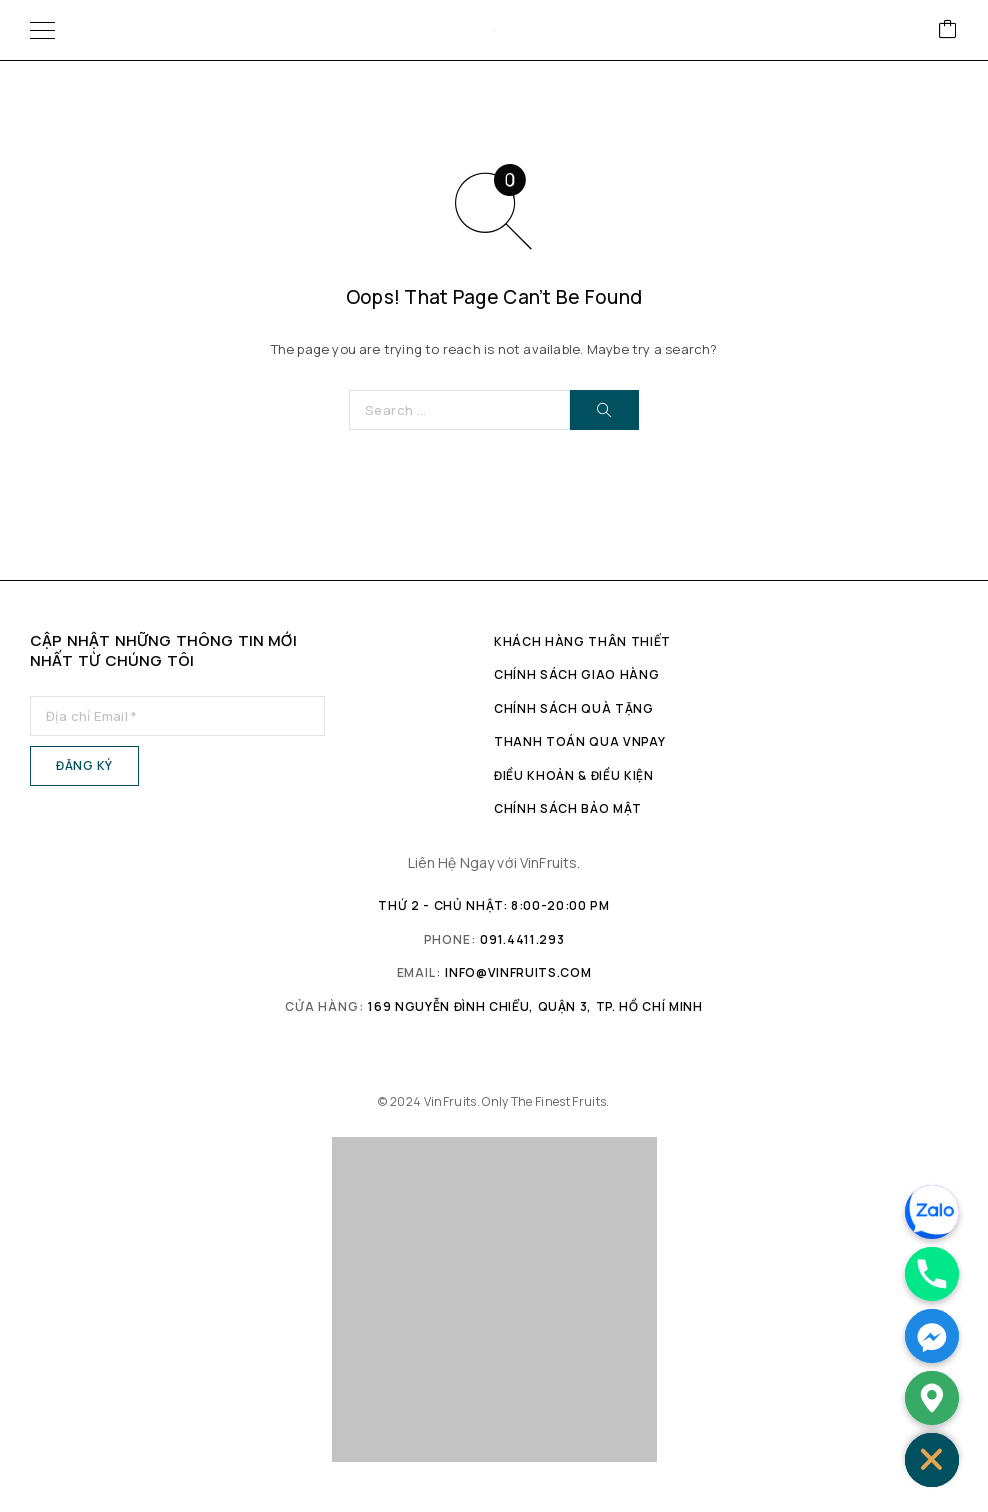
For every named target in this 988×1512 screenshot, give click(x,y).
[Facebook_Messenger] (932, 1336)
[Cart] (948, 30)
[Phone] (932, 1274)
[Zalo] (932, 1212)
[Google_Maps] (932, 1398)
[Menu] (42, 30)
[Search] (604, 410)
